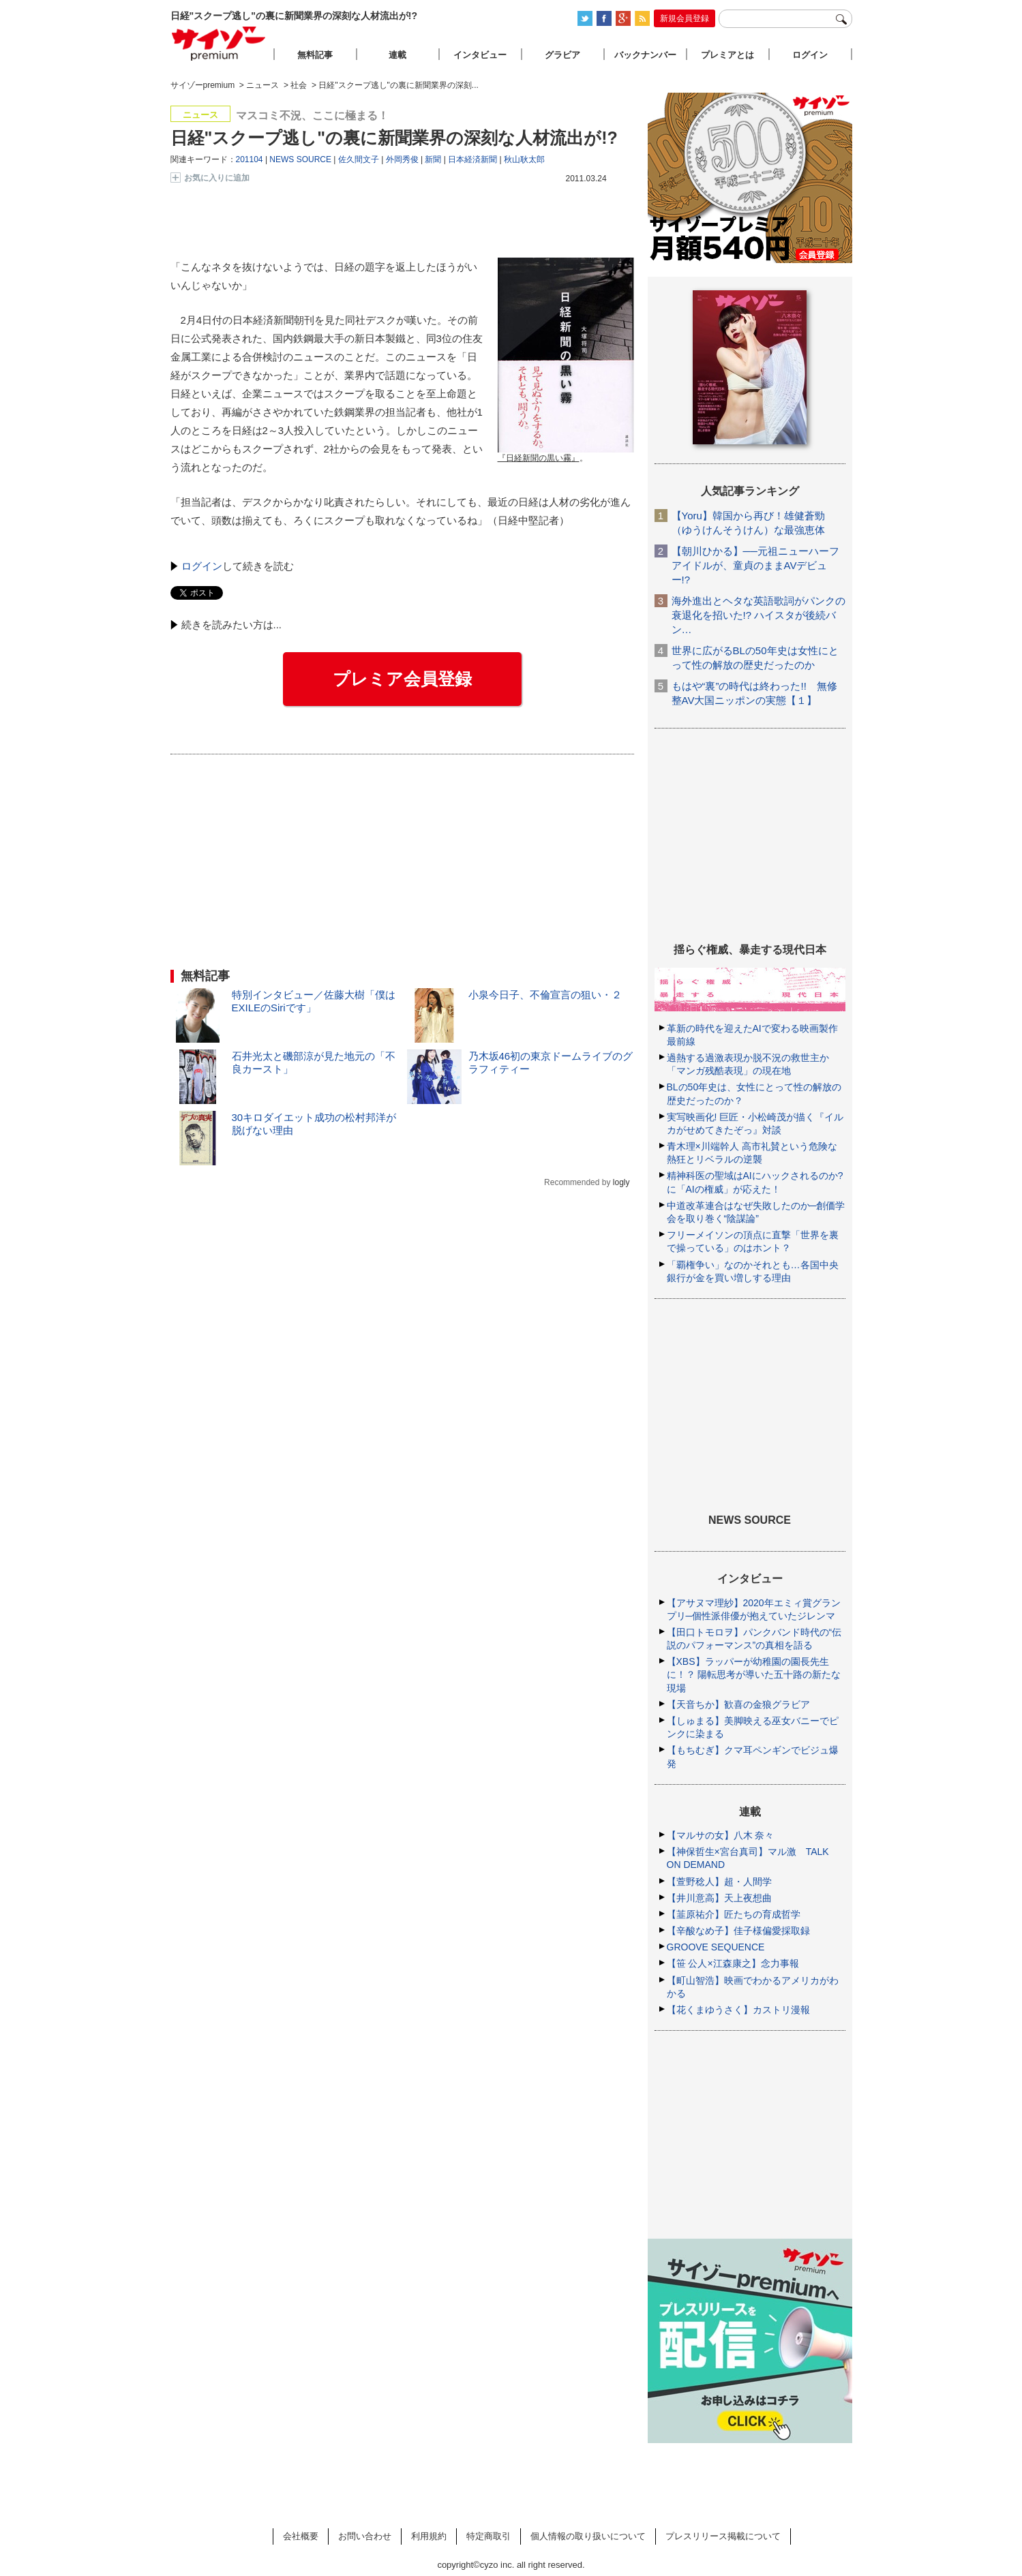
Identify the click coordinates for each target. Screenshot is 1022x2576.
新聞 (433, 159)
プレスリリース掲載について (723, 2536)
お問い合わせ (364, 2536)
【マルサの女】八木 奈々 (721, 1835)
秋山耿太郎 (524, 159)
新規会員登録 (684, 18)
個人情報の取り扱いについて (588, 2536)
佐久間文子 (358, 159)
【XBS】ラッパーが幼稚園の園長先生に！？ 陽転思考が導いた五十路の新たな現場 (754, 1674)
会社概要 (300, 2536)
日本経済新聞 (472, 159)
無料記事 (315, 55)
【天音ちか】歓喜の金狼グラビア (738, 1704)
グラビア (562, 55)
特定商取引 (488, 2536)
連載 (397, 55)
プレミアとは (727, 55)
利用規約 (429, 2536)
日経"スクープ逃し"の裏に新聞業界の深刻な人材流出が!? (394, 137)
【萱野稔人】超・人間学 (719, 1881)
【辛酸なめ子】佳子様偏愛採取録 (738, 1930)
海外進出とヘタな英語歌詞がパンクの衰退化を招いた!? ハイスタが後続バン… (758, 615)
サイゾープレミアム (218, 43)
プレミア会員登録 (402, 678)
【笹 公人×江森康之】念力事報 (733, 1963)
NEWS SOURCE (300, 159)
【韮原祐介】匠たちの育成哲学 (733, 1914)
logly (621, 1182)
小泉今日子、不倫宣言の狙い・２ (545, 994)
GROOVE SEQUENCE (716, 1947)
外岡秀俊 (402, 159)
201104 (249, 159)
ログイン (201, 566)
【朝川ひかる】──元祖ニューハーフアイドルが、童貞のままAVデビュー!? (755, 565)
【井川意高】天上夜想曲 (719, 1897)
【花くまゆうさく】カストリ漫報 (738, 2009)
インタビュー (480, 55)
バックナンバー (645, 55)
